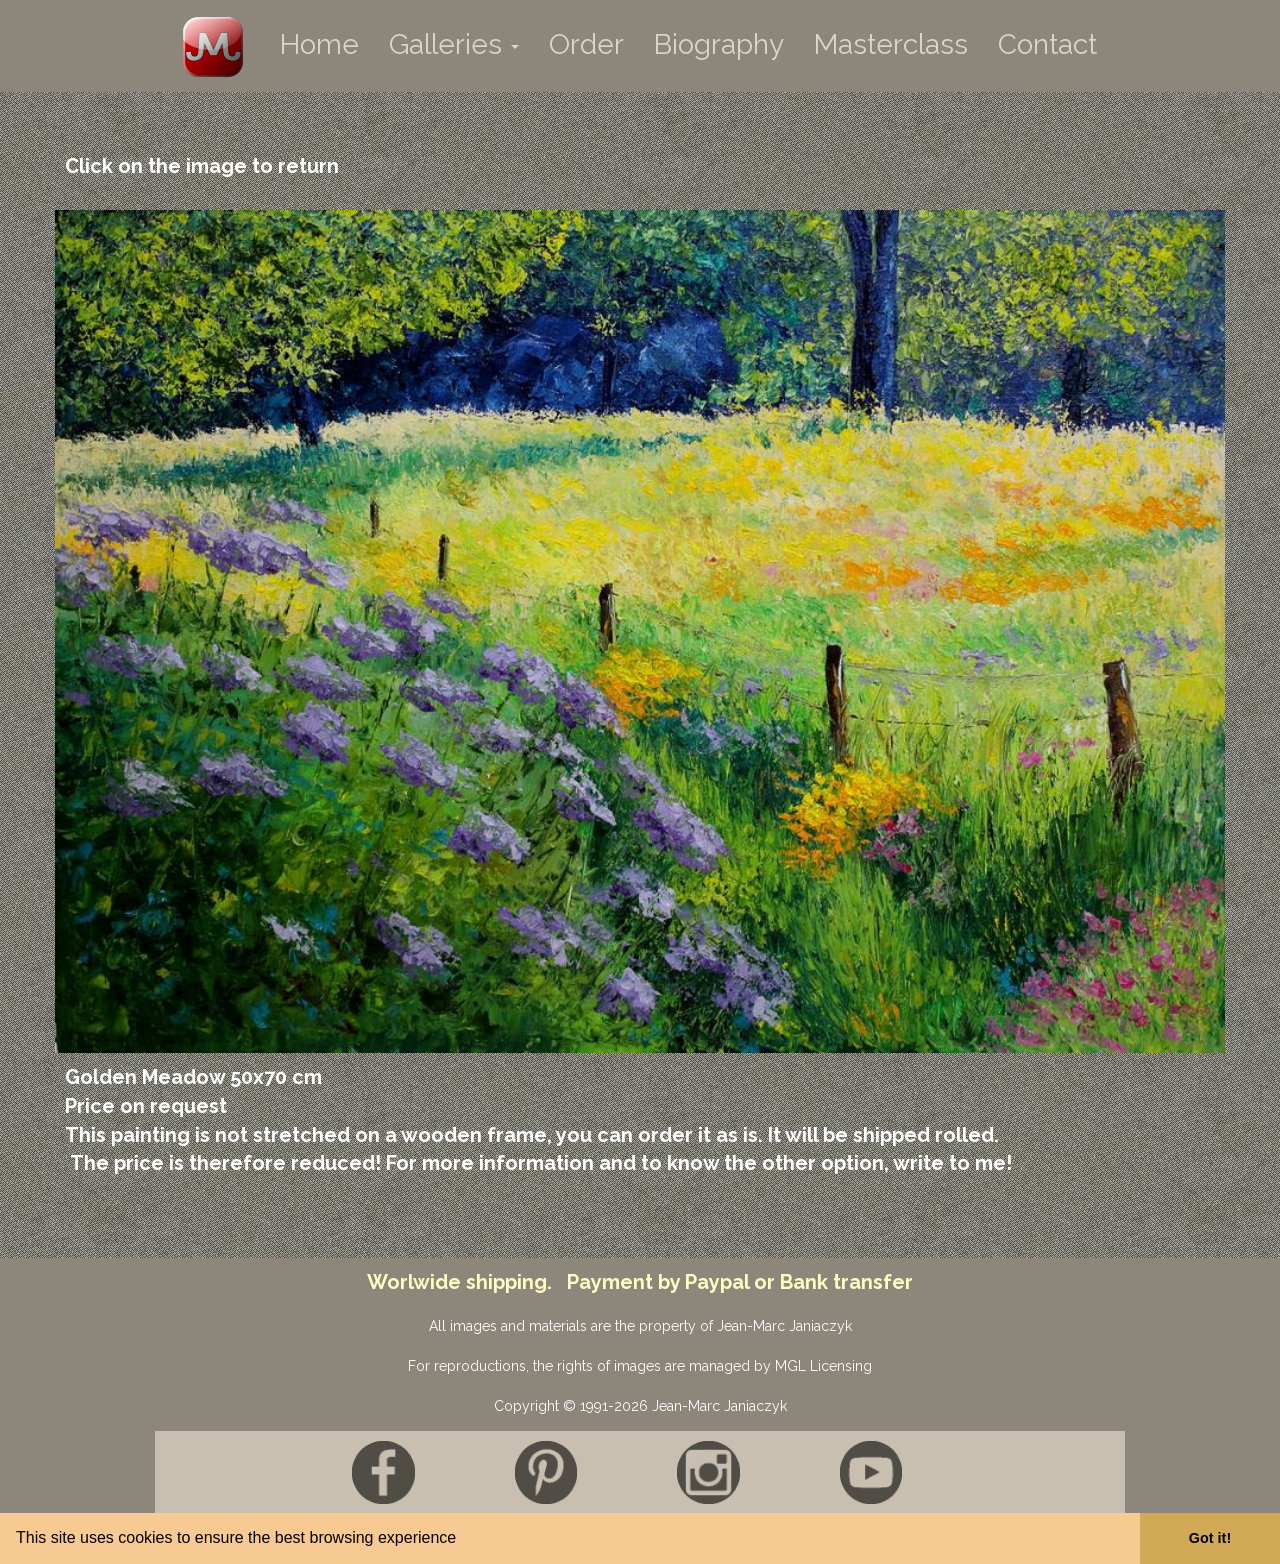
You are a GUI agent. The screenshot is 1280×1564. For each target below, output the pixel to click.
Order (586, 44)
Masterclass (891, 44)
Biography (719, 44)
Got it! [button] (1210, 1538)
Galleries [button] (454, 44)
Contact (1047, 44)
